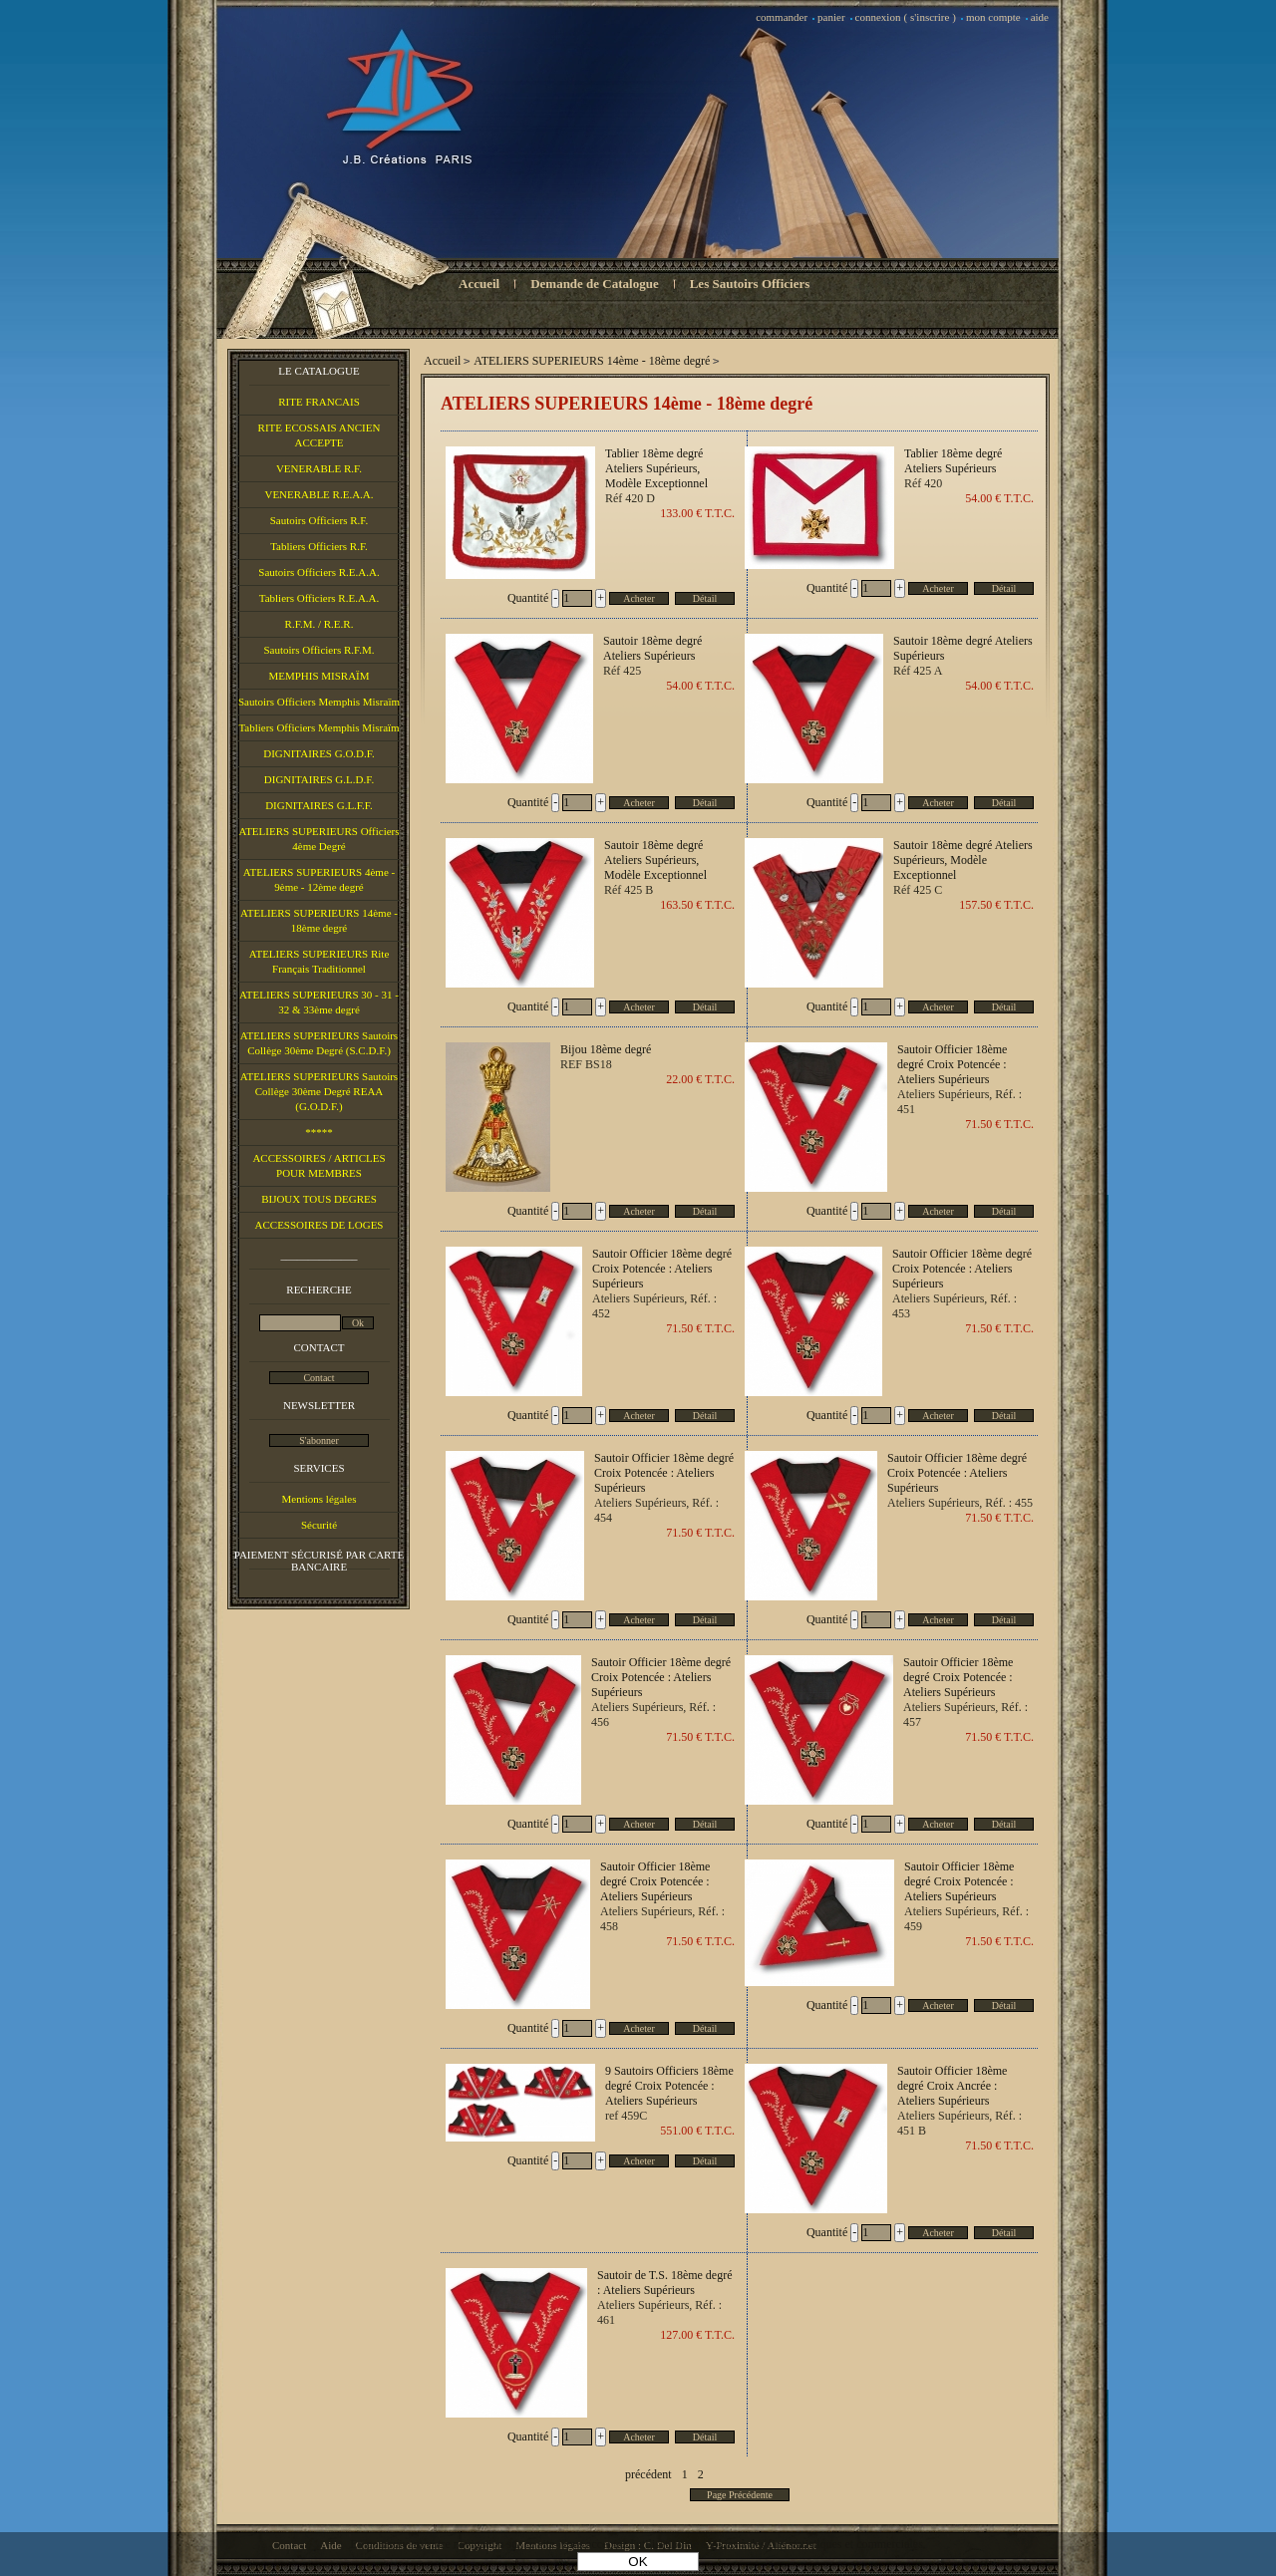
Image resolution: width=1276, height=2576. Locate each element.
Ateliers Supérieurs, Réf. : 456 (653, 1714)
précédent (648, 2474)
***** (319, 1132)
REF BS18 (586, 1064)
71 (999, 1124)
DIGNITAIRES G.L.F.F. (319, 805)
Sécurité (319, 1525)
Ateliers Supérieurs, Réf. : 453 (954, 1305)
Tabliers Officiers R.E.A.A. (319, 598)
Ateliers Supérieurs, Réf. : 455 (960, 1503)
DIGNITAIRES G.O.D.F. (319, 753)
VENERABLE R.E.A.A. (318, 494)
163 (697, 905)
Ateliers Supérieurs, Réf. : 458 (662, 1918)
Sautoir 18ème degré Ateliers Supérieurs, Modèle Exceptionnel (963, 860)
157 (996, 905)
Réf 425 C (917, 890)
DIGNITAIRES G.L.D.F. (319, 779)
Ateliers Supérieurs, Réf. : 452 (654, 1305)
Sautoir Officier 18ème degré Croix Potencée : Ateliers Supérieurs (952, 1064)
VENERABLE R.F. (319, 468)
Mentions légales (319, 1499)
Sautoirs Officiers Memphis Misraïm (319, 702)
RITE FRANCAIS (319, 402)
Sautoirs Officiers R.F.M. (318, 650)
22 (700, 1079)
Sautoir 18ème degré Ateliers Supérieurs (963, 648)
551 (697, 2131)
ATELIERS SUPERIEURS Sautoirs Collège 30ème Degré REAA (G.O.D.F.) (319, 1091)
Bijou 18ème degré (605, 1049)
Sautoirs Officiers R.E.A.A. (318, 572)
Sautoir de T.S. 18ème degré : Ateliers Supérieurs (665, 2282)
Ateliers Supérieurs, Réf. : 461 (659, 2312)
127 (697, 2335)
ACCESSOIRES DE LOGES (319, 1225)
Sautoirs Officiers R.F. (319, 520)
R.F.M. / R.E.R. (319, 624)
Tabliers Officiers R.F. (319, 546)
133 (697, 513)
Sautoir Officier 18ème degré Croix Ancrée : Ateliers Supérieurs (952, 2086)
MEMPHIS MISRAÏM (318, 676)
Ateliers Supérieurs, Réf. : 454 (656, 1510)
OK (637, 2561)
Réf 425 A (917, 671)
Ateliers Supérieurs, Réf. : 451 (959, 1101)
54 (999, 498)
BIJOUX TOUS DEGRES (319, 1199)
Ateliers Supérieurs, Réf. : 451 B (959, 2123)
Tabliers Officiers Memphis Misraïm (318, 727)
